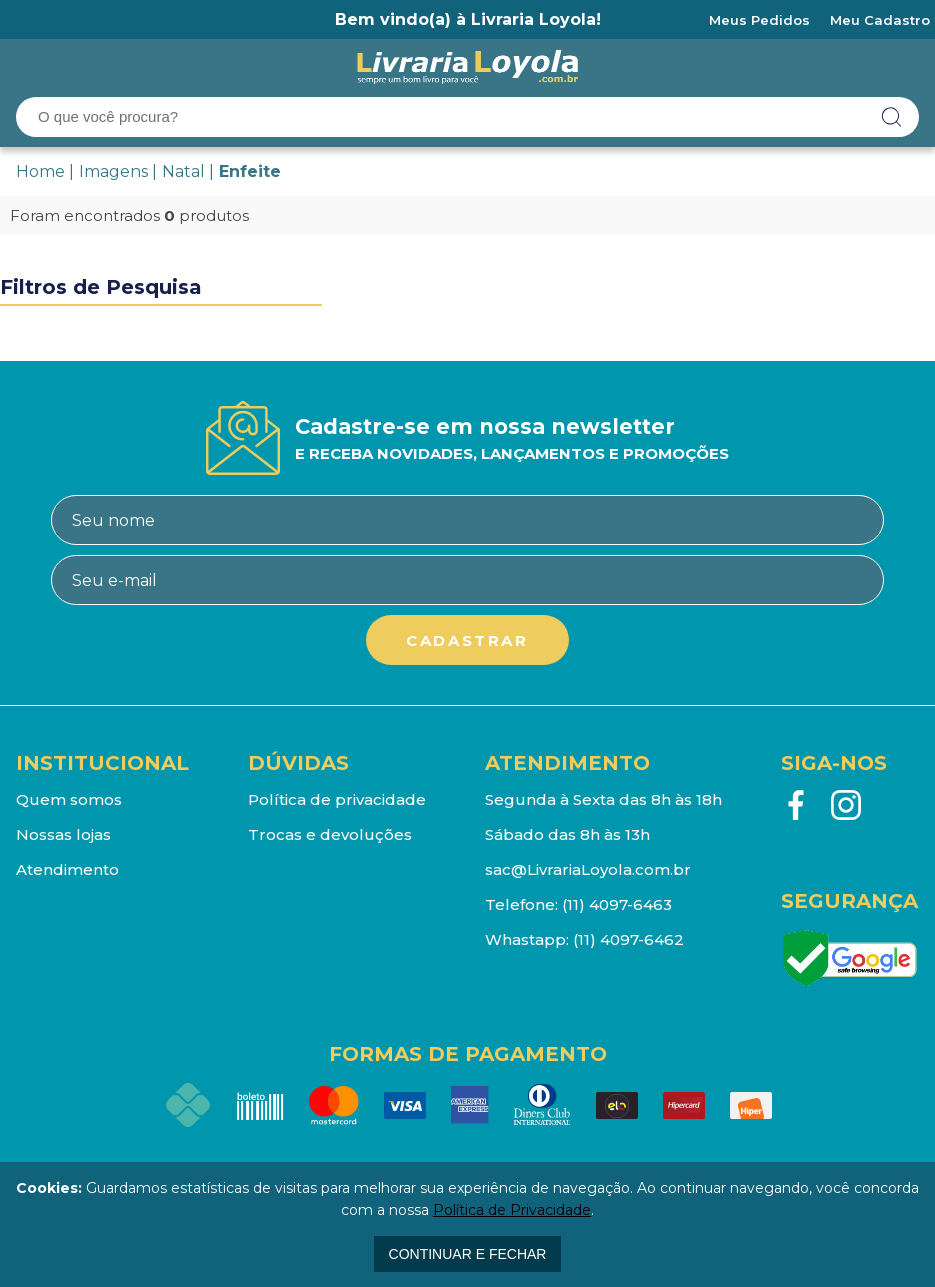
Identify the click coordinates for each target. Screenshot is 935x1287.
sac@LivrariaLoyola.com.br (588, 869)
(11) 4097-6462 (628, 939)
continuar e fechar (468, 1254)
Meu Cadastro (880, 20)
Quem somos (69, 799)
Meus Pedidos (759, 20)
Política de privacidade (337, 799)
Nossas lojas (63, 834)
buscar (892, 117)
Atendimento (67, 869)
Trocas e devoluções (330, 834)
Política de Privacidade (512, 1210)
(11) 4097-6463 (617, 904)
